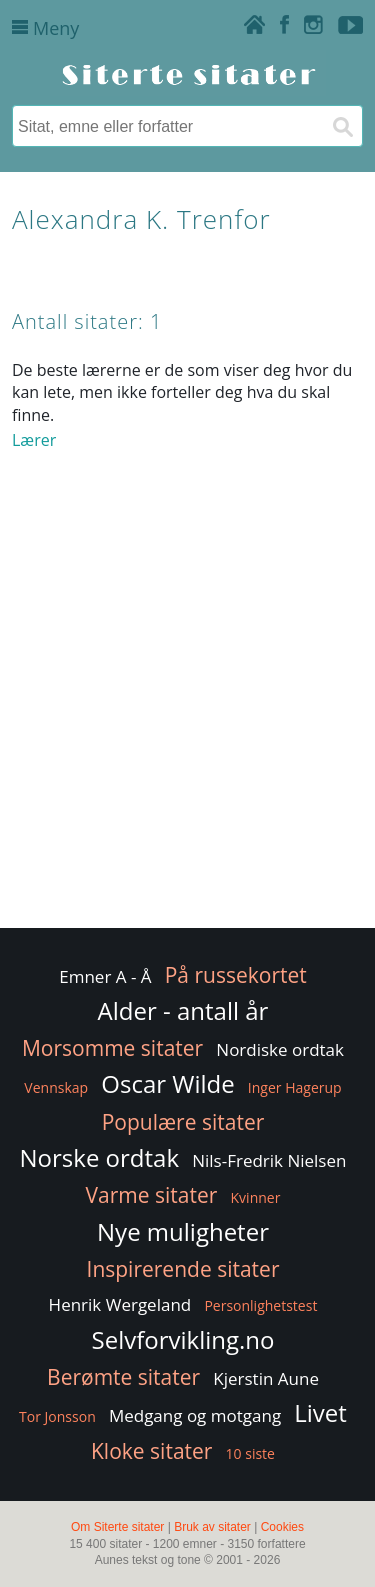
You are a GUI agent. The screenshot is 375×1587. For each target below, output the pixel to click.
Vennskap (56, 1087)
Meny (45, 28)
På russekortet (236, 975)
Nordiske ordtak (280, 1049)
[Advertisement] (187, 728)
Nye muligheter (183, 1231)
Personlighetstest (260, 1305)
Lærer (34, 440)
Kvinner (256, 1197)
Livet (320, 1412)
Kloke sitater (151, 1451)
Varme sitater (152, 1195)
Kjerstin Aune (266, 1378)
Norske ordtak (100, 1157)
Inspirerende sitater (183, 1269)
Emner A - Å (105, 976)
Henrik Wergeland (120, 1304)
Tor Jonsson (57, 1416)
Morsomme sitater (112, 1048)
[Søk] (342, 126)
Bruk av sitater (212, 1527)
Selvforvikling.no (183, 1339)
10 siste (250, 1453)
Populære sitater (183, 1122)
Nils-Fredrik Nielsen (269, 1160)
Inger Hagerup (295, 1087)
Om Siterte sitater (117, 1527)
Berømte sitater (123, 1377)
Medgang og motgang (195, 1415)
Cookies (282, 1527)
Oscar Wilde (167, 1083)
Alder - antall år (183, 1010)
